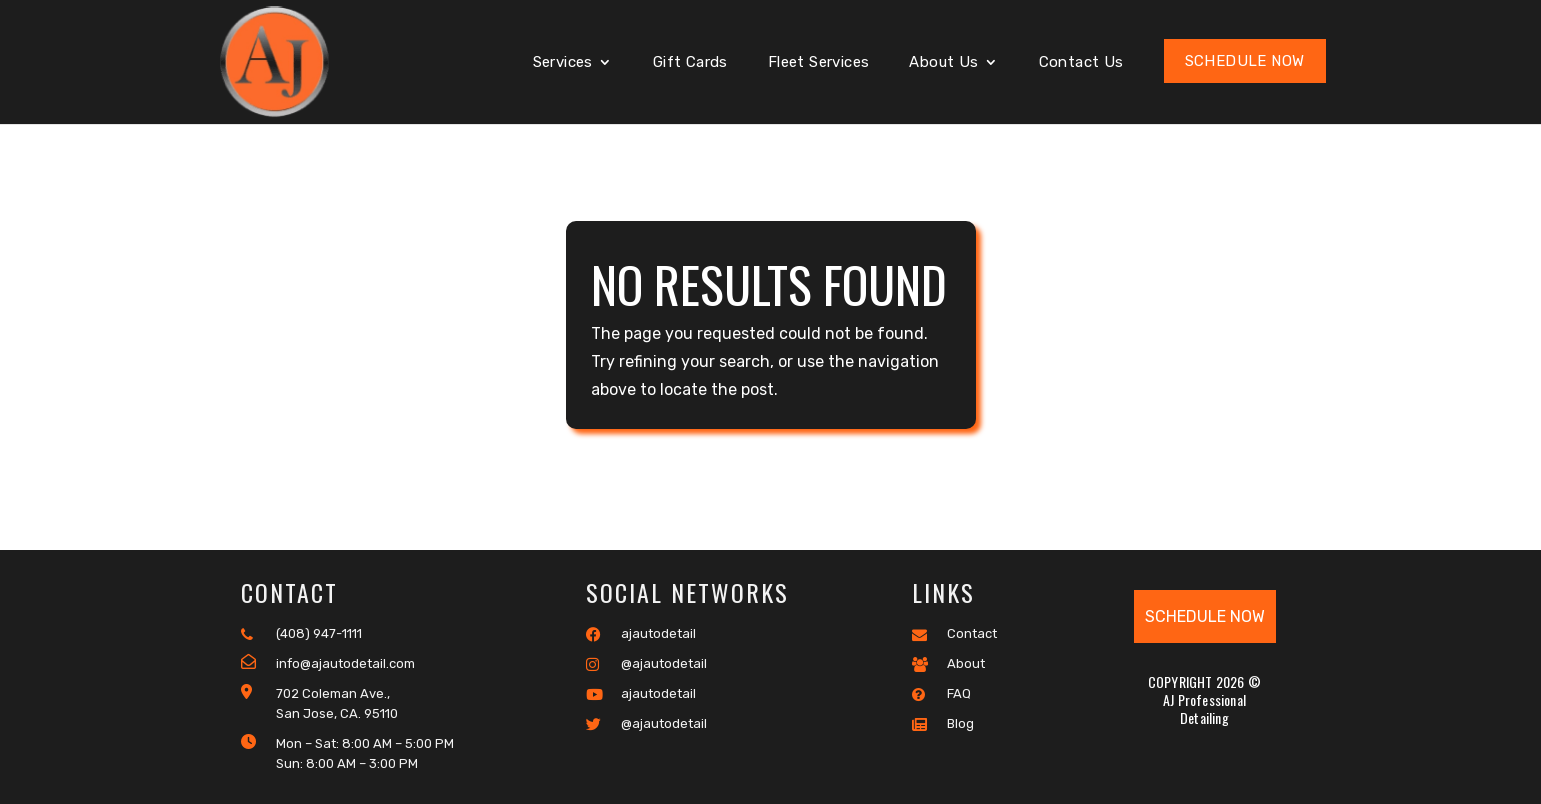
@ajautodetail (646, 664)
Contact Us (1081, 63)
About (948, 664)
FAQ (941, 694)
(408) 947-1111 (301, 634)
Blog (943, 724)
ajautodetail (641, 634)
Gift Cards (690, 63)
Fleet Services (819, 63)
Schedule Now (1245, 61)
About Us (943, 63)
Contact (954, 634)
